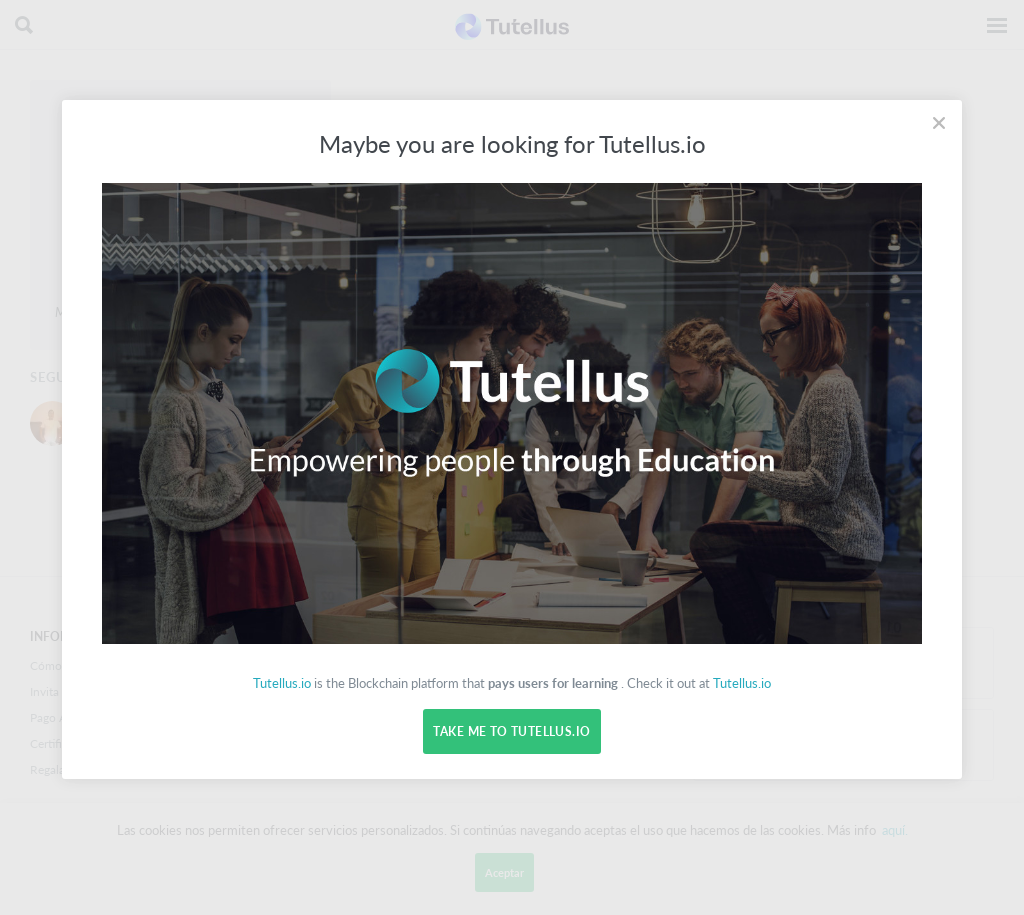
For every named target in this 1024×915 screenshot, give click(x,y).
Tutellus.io (282, 683)
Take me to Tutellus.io (511, 731)
